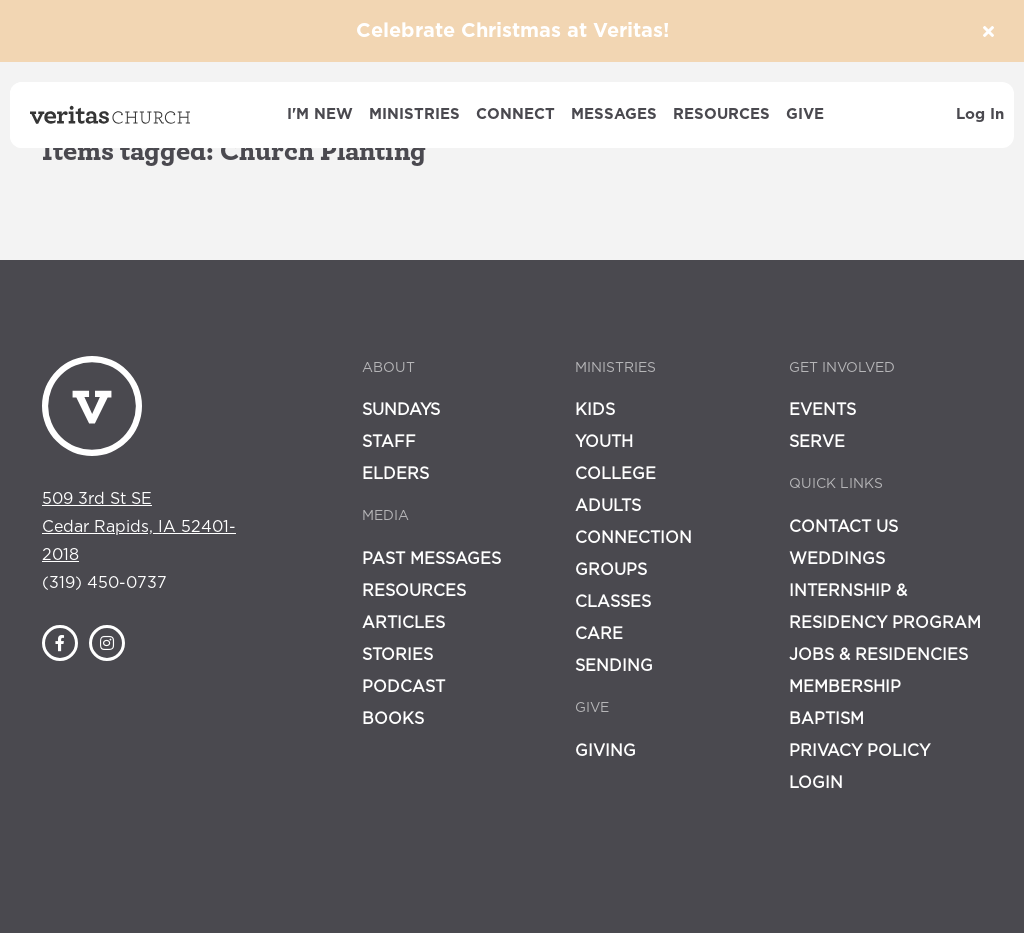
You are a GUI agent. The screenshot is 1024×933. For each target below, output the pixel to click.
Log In (980, 114)
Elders (395, 474)
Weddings (837, 559)
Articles (403, 623)
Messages (614, 114)
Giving (605, 751)
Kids (595, 410)
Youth (604, 442)
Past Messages (431, 559)
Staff (389, 442)
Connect (515, 114)
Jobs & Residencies (878, 655)
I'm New (320, 114)
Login (816, 783)
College (615, 474)
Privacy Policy (859, 751)
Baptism (826, 719)
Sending (614, 666)
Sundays (401, 410)
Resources (721, 114)
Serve (817, 442)
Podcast (403, 687)
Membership (845, 687)
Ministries (414, 114)
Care (599, 634)
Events (822, 410)
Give (805, 114)
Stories (397, 655)
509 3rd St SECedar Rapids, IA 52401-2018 (139, 527)
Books (393, 719)
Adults (608, 506)
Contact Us (843, 527)
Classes (613, 602)
